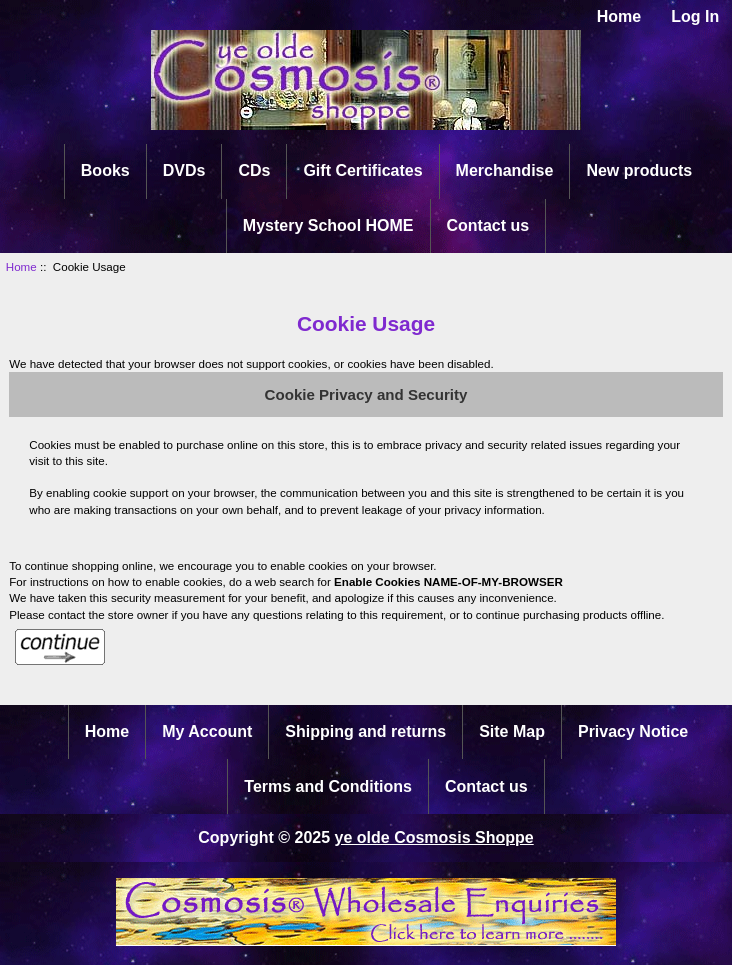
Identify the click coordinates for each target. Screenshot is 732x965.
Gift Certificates (362, 170)
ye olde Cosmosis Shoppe (434, 837)
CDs (254, 170)
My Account (207, 731)
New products (639, 170)
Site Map (512, 731)
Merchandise (505, 170)
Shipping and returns (365, 731)
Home (619, 16)
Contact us (488, 225)
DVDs (184, 170)
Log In (695, 16)
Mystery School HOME (328, 225)
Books (105, 170)
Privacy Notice (633, 731)
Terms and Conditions (328, 786)
